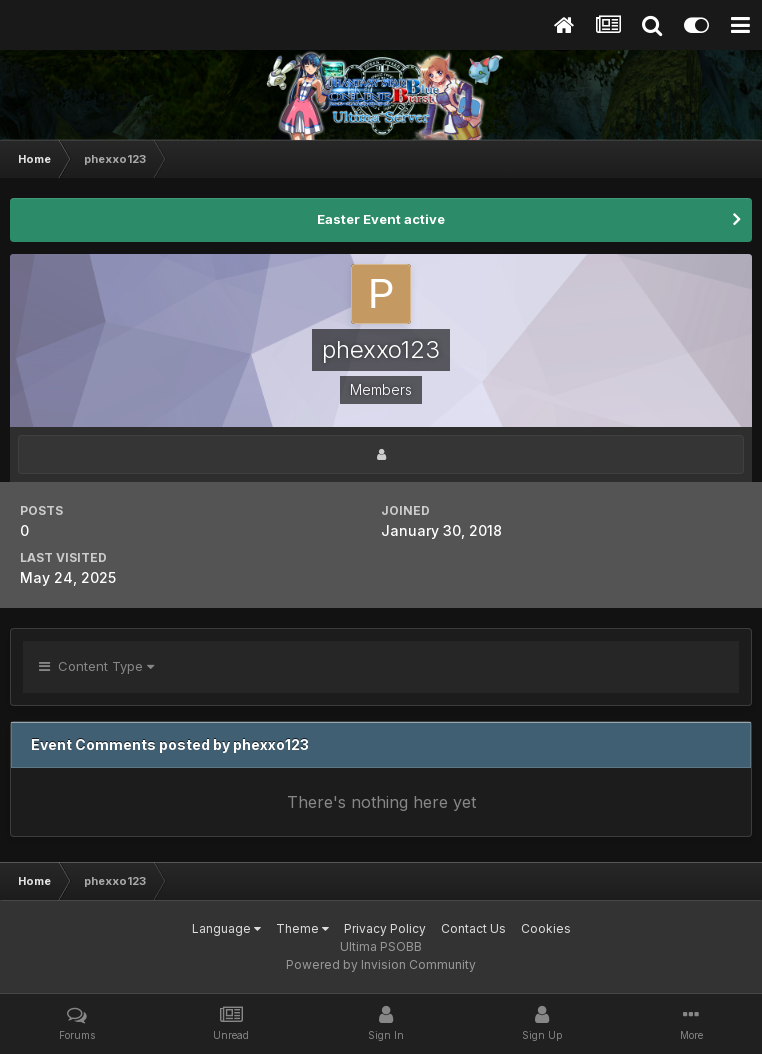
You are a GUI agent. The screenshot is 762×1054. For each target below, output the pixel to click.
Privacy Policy (385, 928)
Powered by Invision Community (381, 964)
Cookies (546, 928)
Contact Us (473, 928)
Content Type (96, 666)
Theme (302, 928)
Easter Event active (381, 219)
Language (226, 928)
